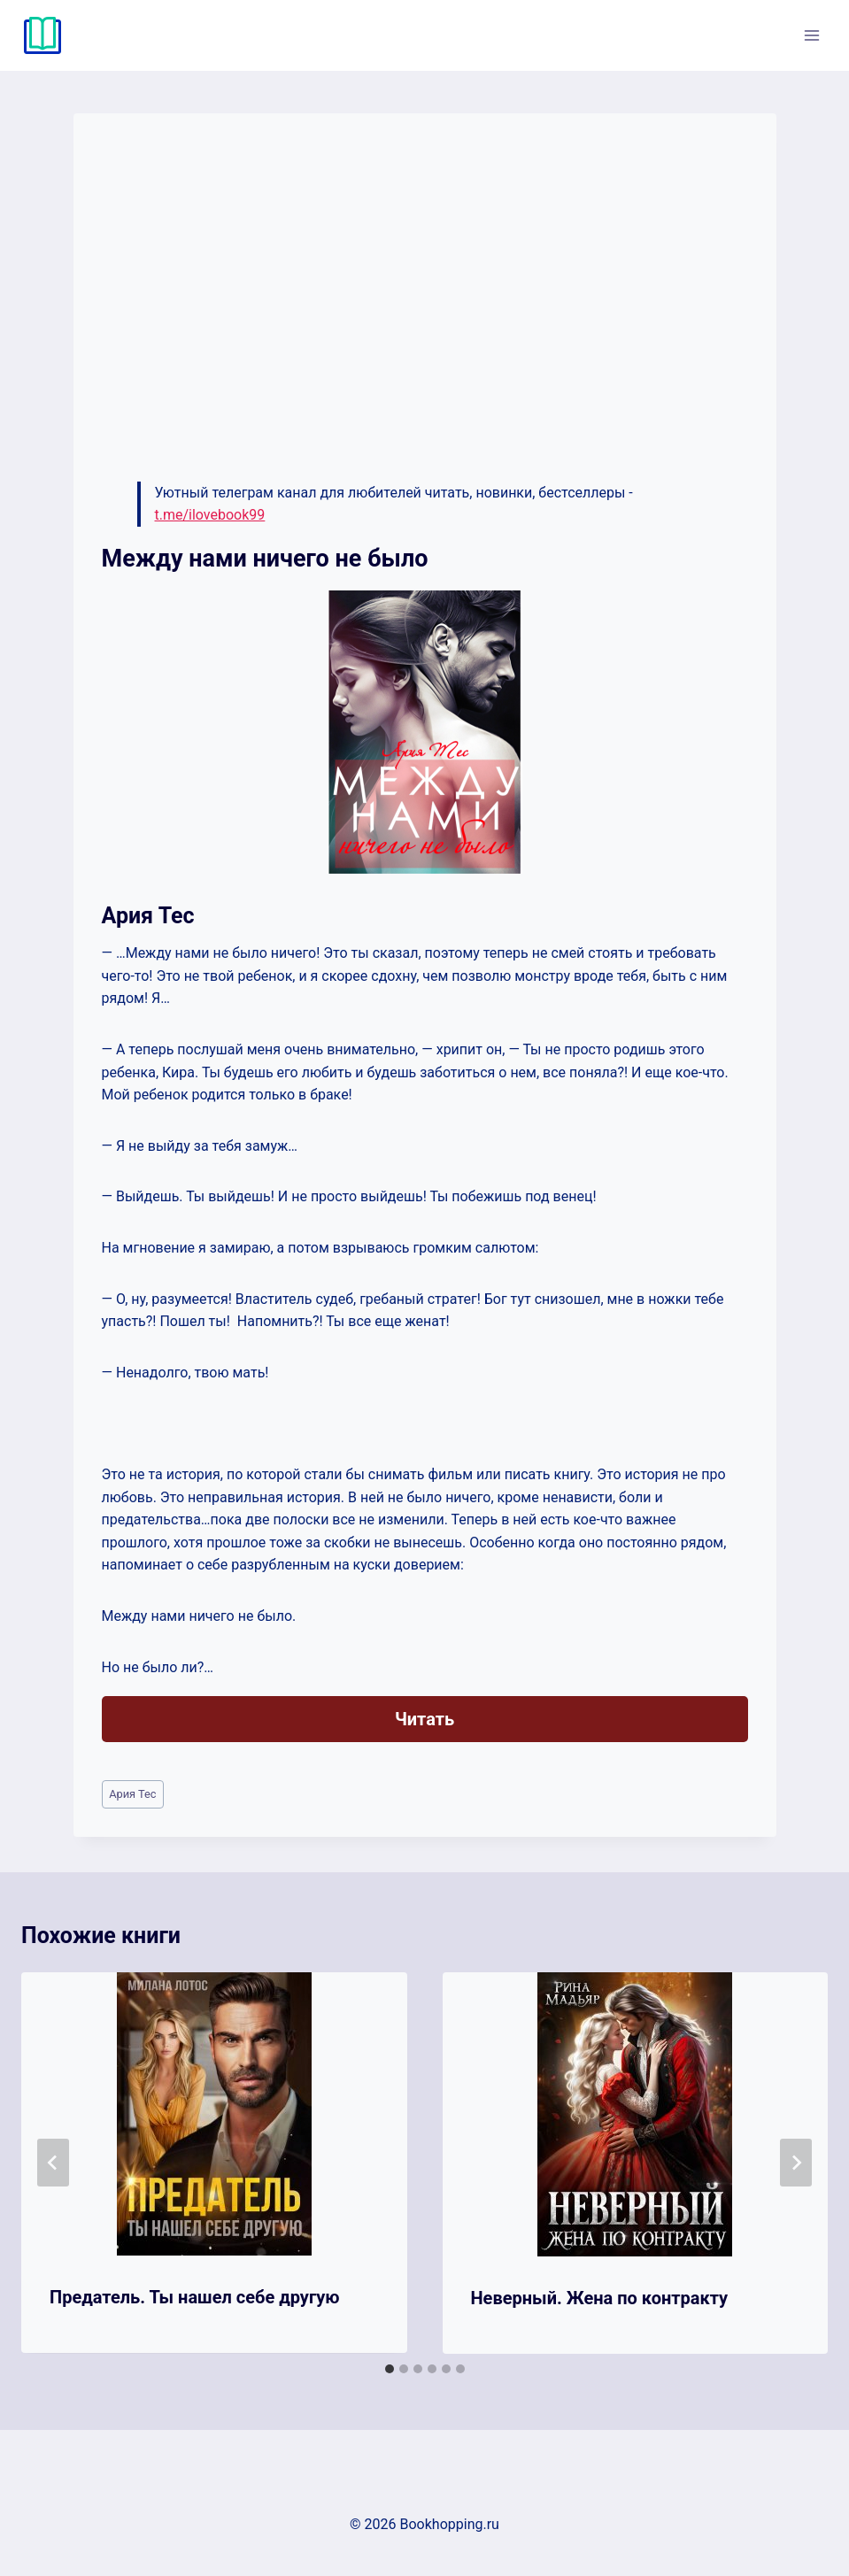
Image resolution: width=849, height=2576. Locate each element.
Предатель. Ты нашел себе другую (195, 2297)
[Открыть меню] (811, 35)
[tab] (389, 2368)
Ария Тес (132, 1794)
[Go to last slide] (53, 2163)
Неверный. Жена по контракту (600, 2298)
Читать (424, 1719)
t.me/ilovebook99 (210, 514)
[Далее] (796, 2163)
